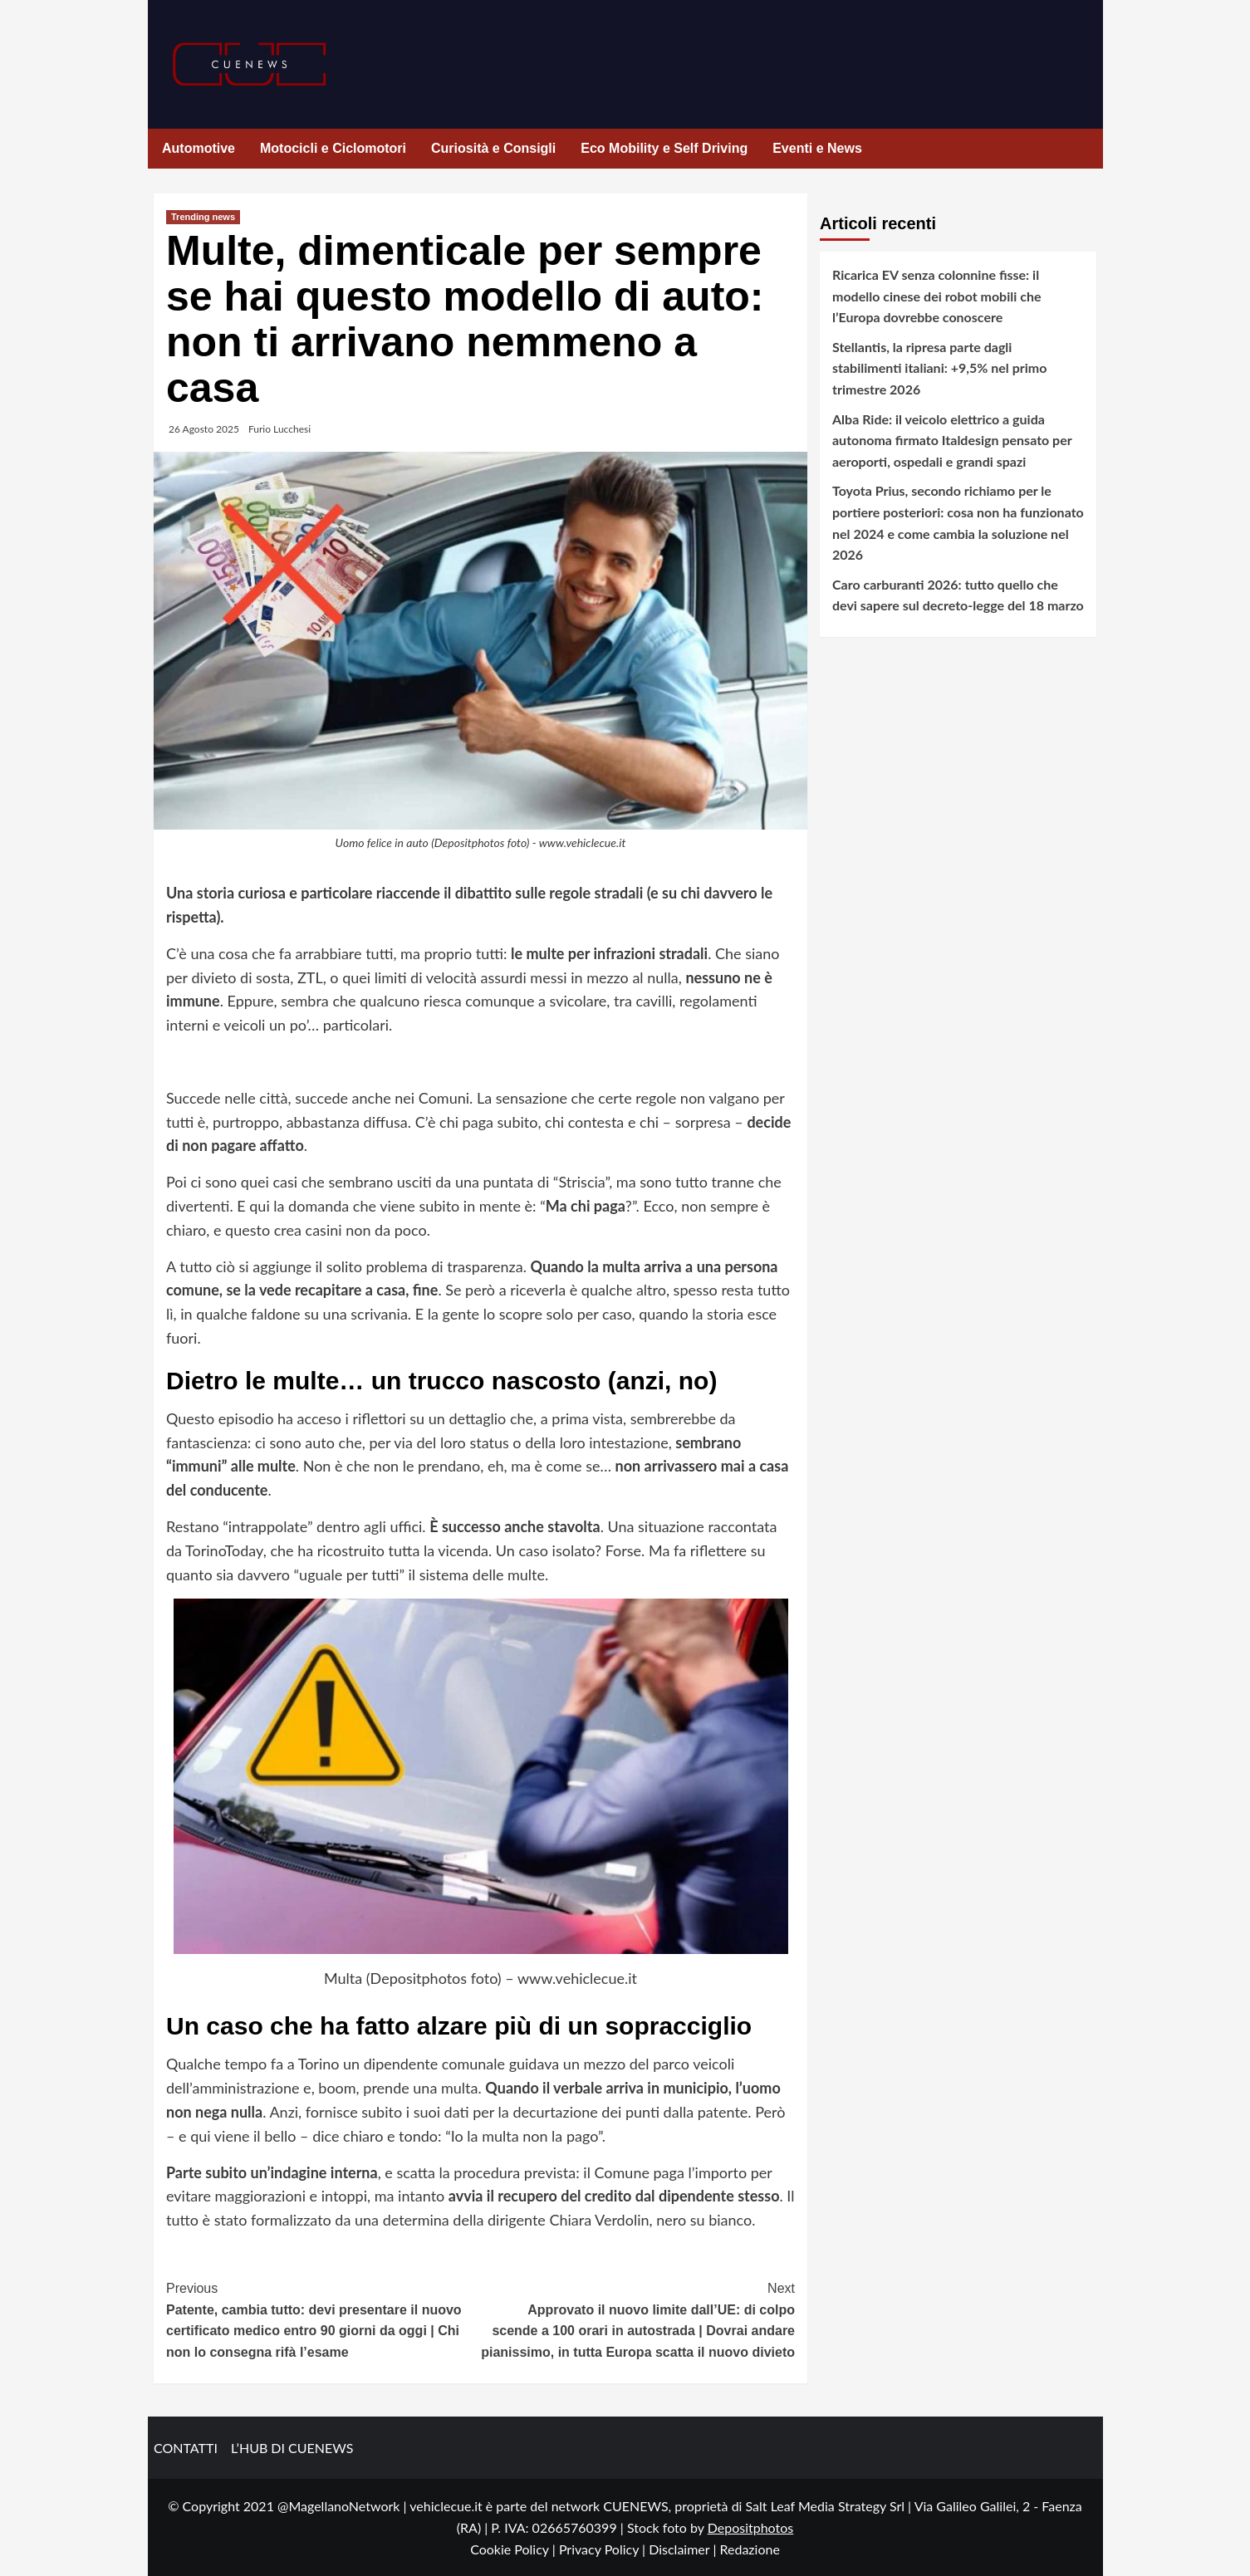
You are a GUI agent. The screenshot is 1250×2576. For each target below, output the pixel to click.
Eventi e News (817, 148)
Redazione (749, 2549)
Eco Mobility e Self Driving (664, 148)
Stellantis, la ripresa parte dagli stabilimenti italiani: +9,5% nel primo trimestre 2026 (939, 368)
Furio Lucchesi (279, 429)
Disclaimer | (684, 2549)
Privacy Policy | (604, 2549)
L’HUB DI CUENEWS (292, 2448)
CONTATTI (186, 2448)
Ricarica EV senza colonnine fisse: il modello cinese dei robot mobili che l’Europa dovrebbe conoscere (936, 296)
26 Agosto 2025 (204, 429)
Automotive (198, 148)
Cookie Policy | (514, 2549)
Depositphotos (751, 2527)
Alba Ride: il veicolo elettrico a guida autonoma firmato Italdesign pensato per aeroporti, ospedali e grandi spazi (951, 440)
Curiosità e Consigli (493, 148)
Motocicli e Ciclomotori (333, 148)
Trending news (203, 217)
